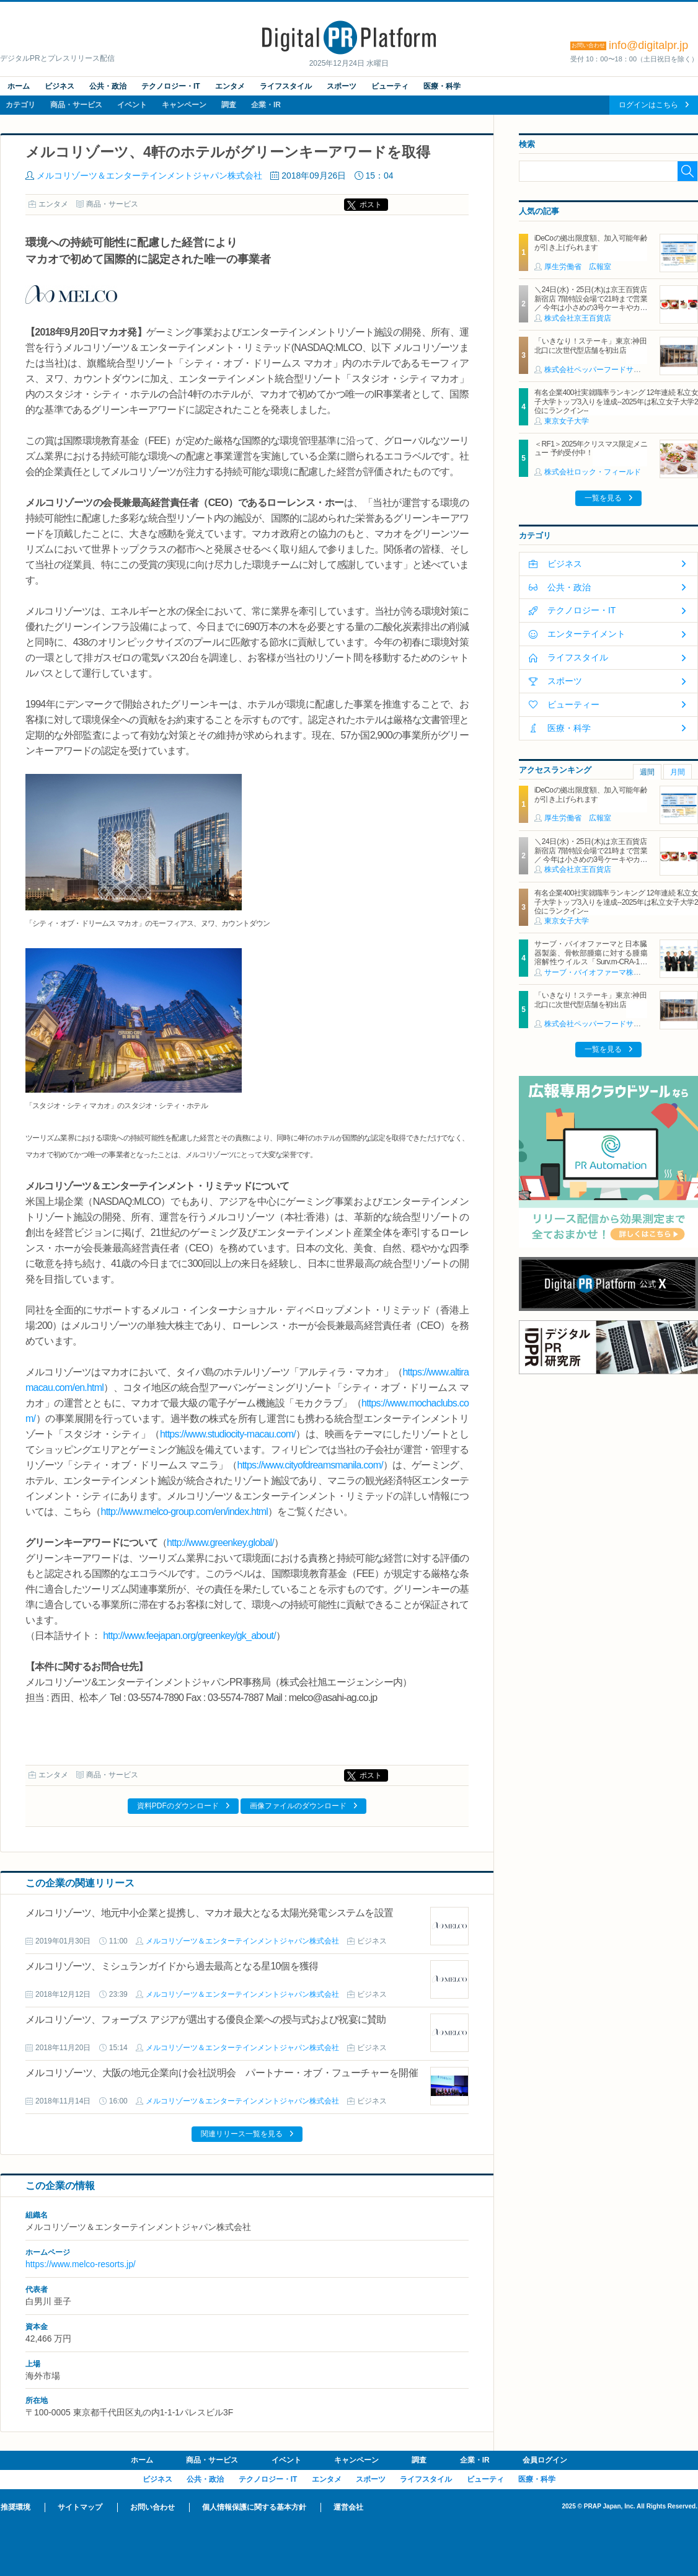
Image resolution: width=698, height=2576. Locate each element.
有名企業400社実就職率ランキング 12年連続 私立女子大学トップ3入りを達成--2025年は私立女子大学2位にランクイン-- (616, 401)
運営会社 (348, 2507)
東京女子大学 (566, 421)
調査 (228, 104)
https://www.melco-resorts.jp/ (80, 2264)
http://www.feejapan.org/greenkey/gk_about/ (189, 1635)
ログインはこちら (648, 104)
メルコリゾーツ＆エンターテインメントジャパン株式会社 (149, 175)
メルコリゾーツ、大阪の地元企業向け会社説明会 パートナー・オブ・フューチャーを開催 (226, 2072)
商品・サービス (76, 104)
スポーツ (341, 86)
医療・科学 (442, 86)
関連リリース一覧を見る (242, 2134)
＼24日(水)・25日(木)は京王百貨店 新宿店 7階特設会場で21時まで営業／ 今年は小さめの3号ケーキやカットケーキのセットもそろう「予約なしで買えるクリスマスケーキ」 (590, 307)
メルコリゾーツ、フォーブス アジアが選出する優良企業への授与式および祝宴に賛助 (205, 2019)
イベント (132, 104)
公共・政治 (107, 86)
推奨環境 (15, 2507)
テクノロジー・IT (170, 86)
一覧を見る (603, 498)
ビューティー (573, 704)
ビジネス (59, 86)
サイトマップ (80, 2507)
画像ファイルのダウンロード (298, 1805)
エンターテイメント (586, 634)
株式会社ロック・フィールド (592, 472)
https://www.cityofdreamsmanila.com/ (310, 1465)
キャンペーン (184, 104)
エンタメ (230, 86)
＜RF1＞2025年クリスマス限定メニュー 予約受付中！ (590, 448)
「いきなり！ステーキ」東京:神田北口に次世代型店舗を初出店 (590, 345)
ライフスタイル (286, 86)
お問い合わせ (152, 2507)
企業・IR (266, 104)
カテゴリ (20, 104)
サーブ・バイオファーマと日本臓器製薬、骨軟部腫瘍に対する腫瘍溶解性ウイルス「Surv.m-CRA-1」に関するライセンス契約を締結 (590, 957)
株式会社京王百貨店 (577, 318)
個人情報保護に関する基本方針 (254, 2507)
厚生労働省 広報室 (577, 266)
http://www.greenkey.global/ (220, 1542)
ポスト (371, 204)
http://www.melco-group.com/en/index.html (184, 1511)
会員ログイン (545, 2460)
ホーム (18, 86)
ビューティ (390, 86)
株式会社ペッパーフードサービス (600, 369)
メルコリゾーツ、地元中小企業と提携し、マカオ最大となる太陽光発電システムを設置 (209, 1913)
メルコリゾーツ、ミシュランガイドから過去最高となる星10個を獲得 (171, 1966)
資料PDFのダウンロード (178, 1805)
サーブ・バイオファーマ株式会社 (600, 972)
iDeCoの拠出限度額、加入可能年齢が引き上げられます (590, 242)
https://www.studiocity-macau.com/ (228, 1434)
